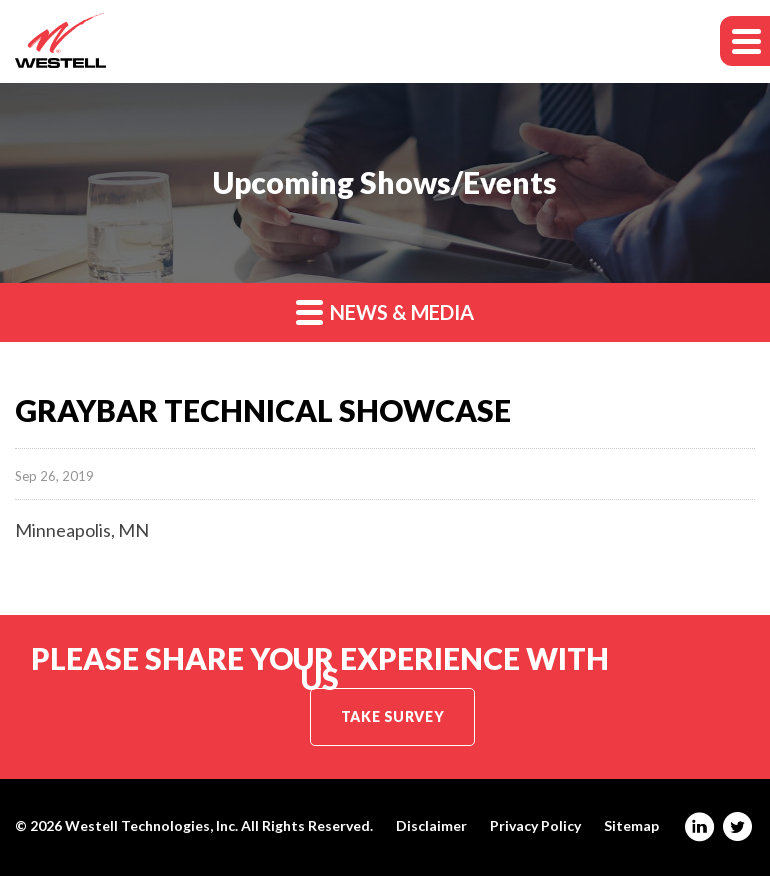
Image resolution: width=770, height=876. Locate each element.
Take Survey (392, 716)
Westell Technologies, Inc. (151, 825)
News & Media (385, 311)
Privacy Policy (535, 826)
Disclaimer (431, 826)
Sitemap (631, 826)
